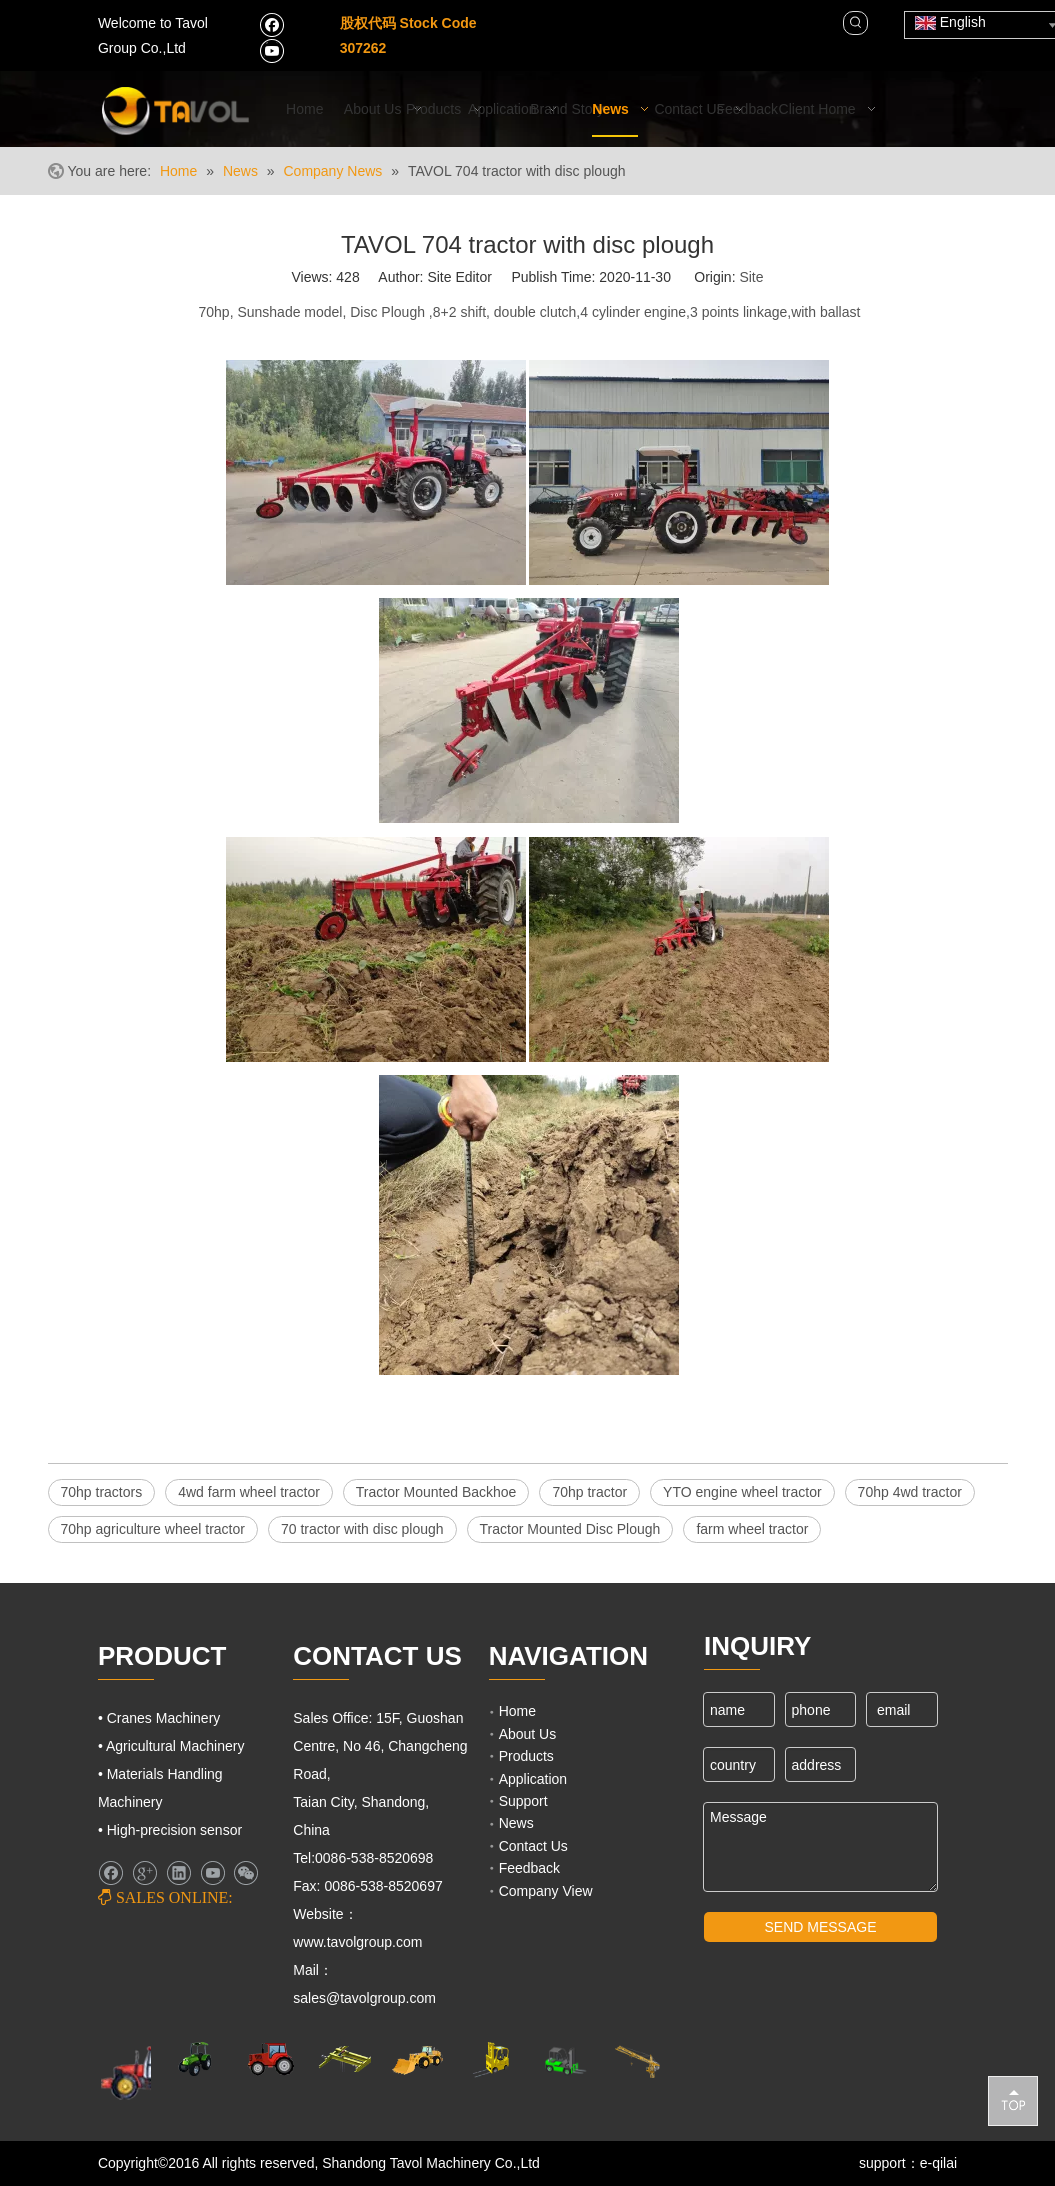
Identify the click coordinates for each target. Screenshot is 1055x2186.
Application (533, 1779)
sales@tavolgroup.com (366, 1998)
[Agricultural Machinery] (197, 2059)
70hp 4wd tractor (910, 1492)
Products (526, 1756)
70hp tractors (102, 1492)
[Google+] (144, 1873)
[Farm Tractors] (270, 2059)
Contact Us (533, 1846)
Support (523, 1801)
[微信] (245, 1873)
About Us (528, 1734)
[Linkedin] (178, 1873)
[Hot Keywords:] (856, 23)
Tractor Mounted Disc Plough (570, 1529)
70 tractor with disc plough (362, 1529)
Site (751, 277)
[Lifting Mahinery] (490, 2060)
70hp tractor (589, 1492)
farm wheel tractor (752, 1529)
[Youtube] (271, 50)
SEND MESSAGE (821, 1927)
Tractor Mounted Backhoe (436, 1492)
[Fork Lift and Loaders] (563, 2059)
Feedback (529, 1868)
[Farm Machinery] (144, 2071)
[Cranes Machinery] (344, 2059)
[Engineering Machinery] (417, 2059)
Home (517, 1711)
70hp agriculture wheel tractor (153, 1529)
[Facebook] (271, 24)
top (1013, 2100)
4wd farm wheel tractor (249, 1492)
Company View (546, 1891)
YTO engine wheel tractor (742, 1492)
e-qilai (938, 2163)
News (516, 1823)
